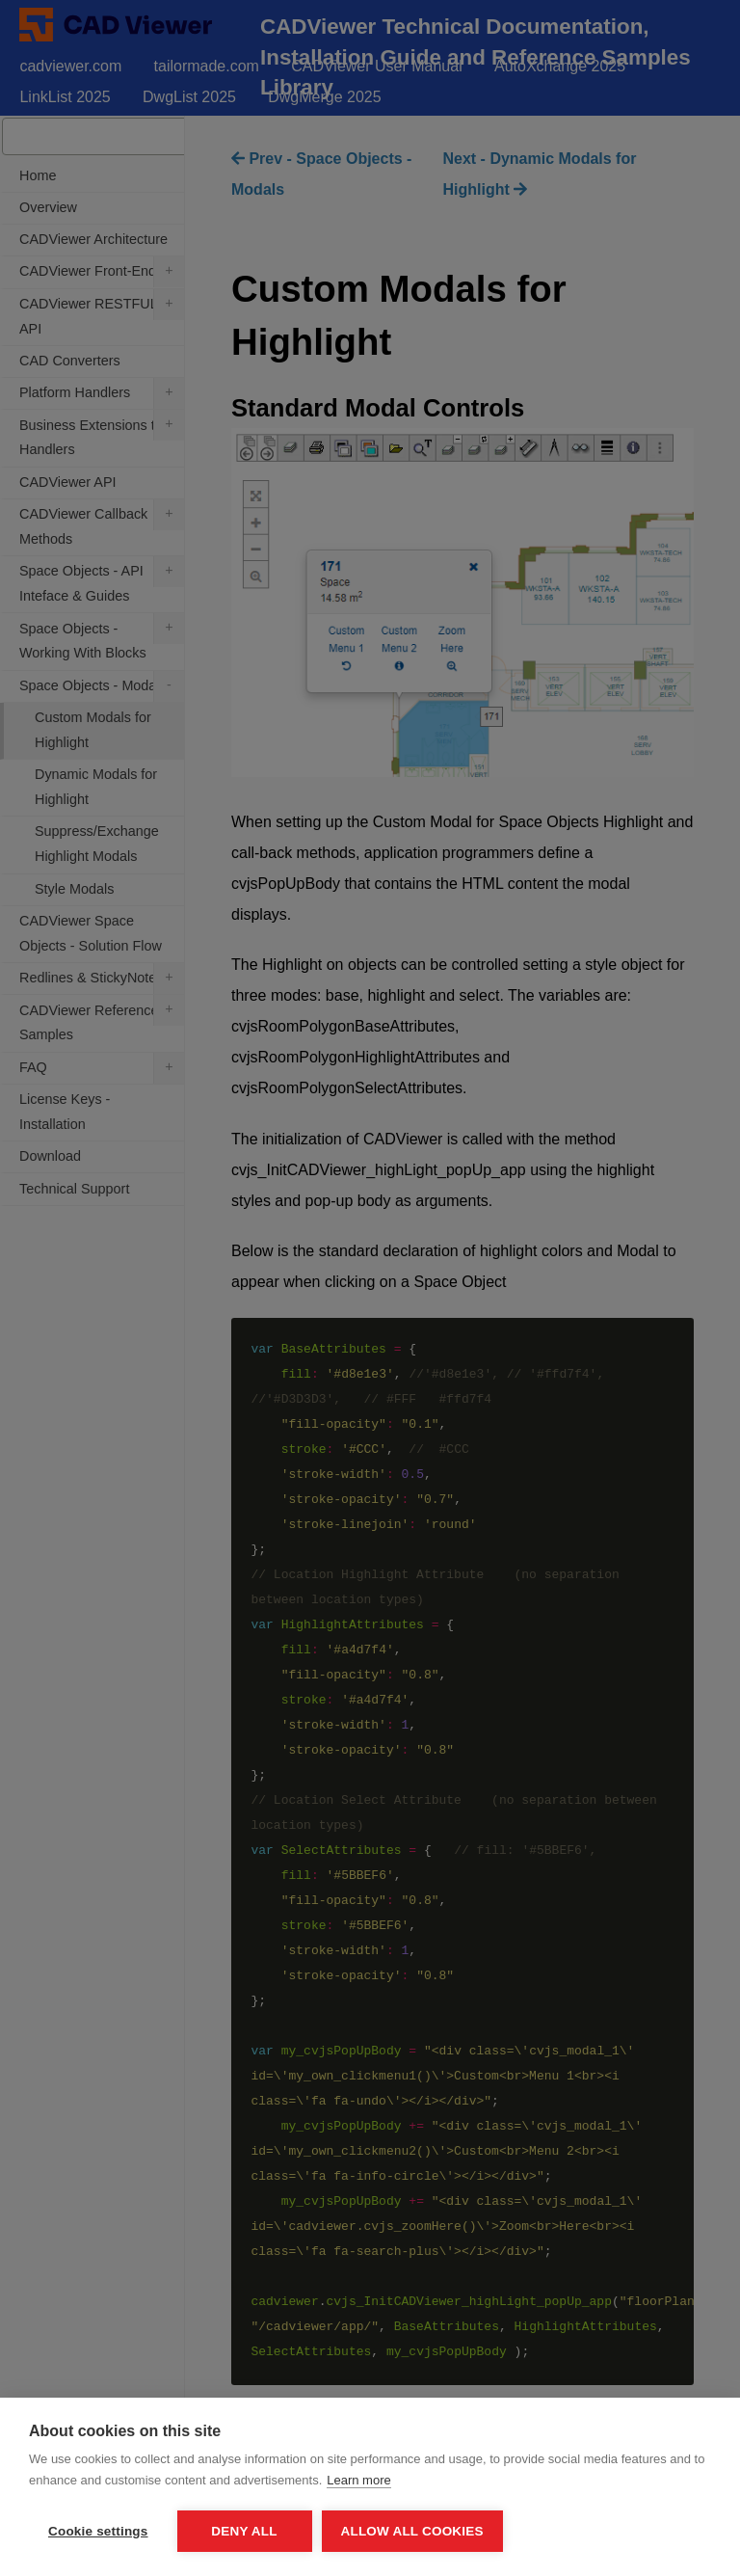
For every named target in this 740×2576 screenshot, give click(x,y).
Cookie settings (98, 2531)
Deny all (244, 2531)
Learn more (358, 2480)
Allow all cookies (412, 2531)
